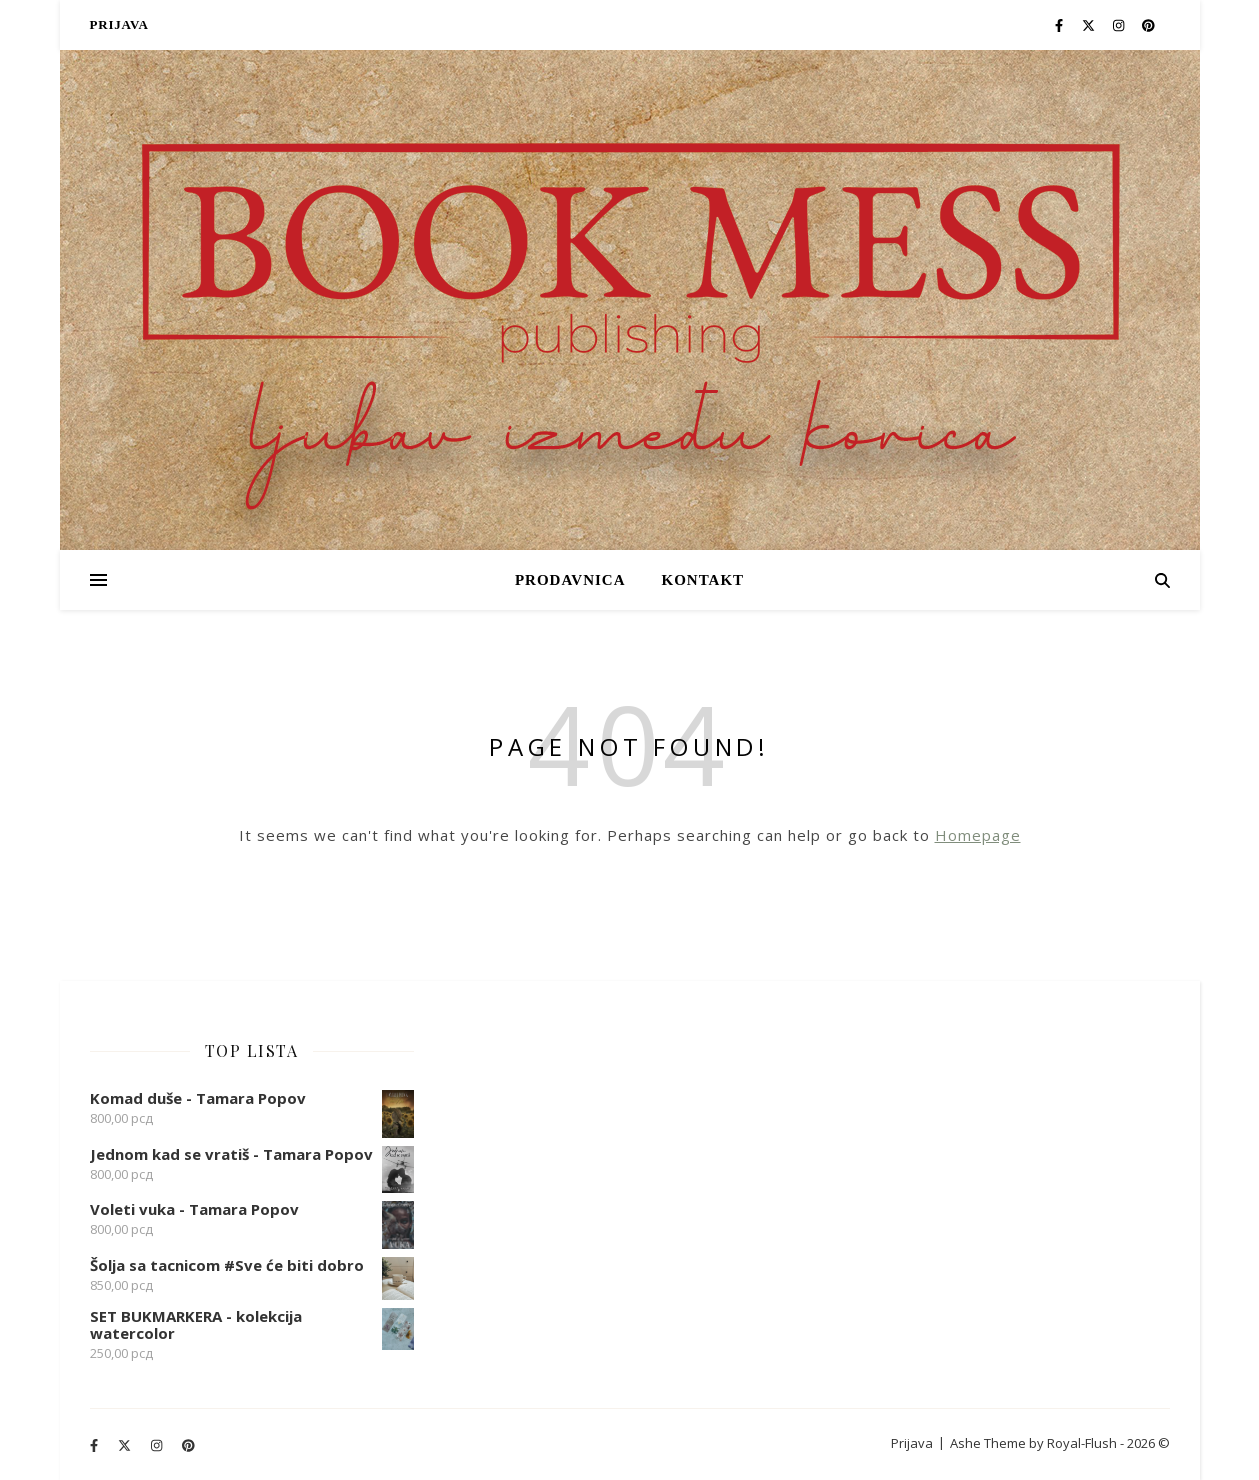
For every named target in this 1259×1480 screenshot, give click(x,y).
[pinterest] (1148, 25)
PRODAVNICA (570, 580)
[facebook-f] (1060, 25)
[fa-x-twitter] (1090, 25)
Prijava (119, 24)
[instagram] (1120, 25)
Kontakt (702, 580)
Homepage (978, 835)
